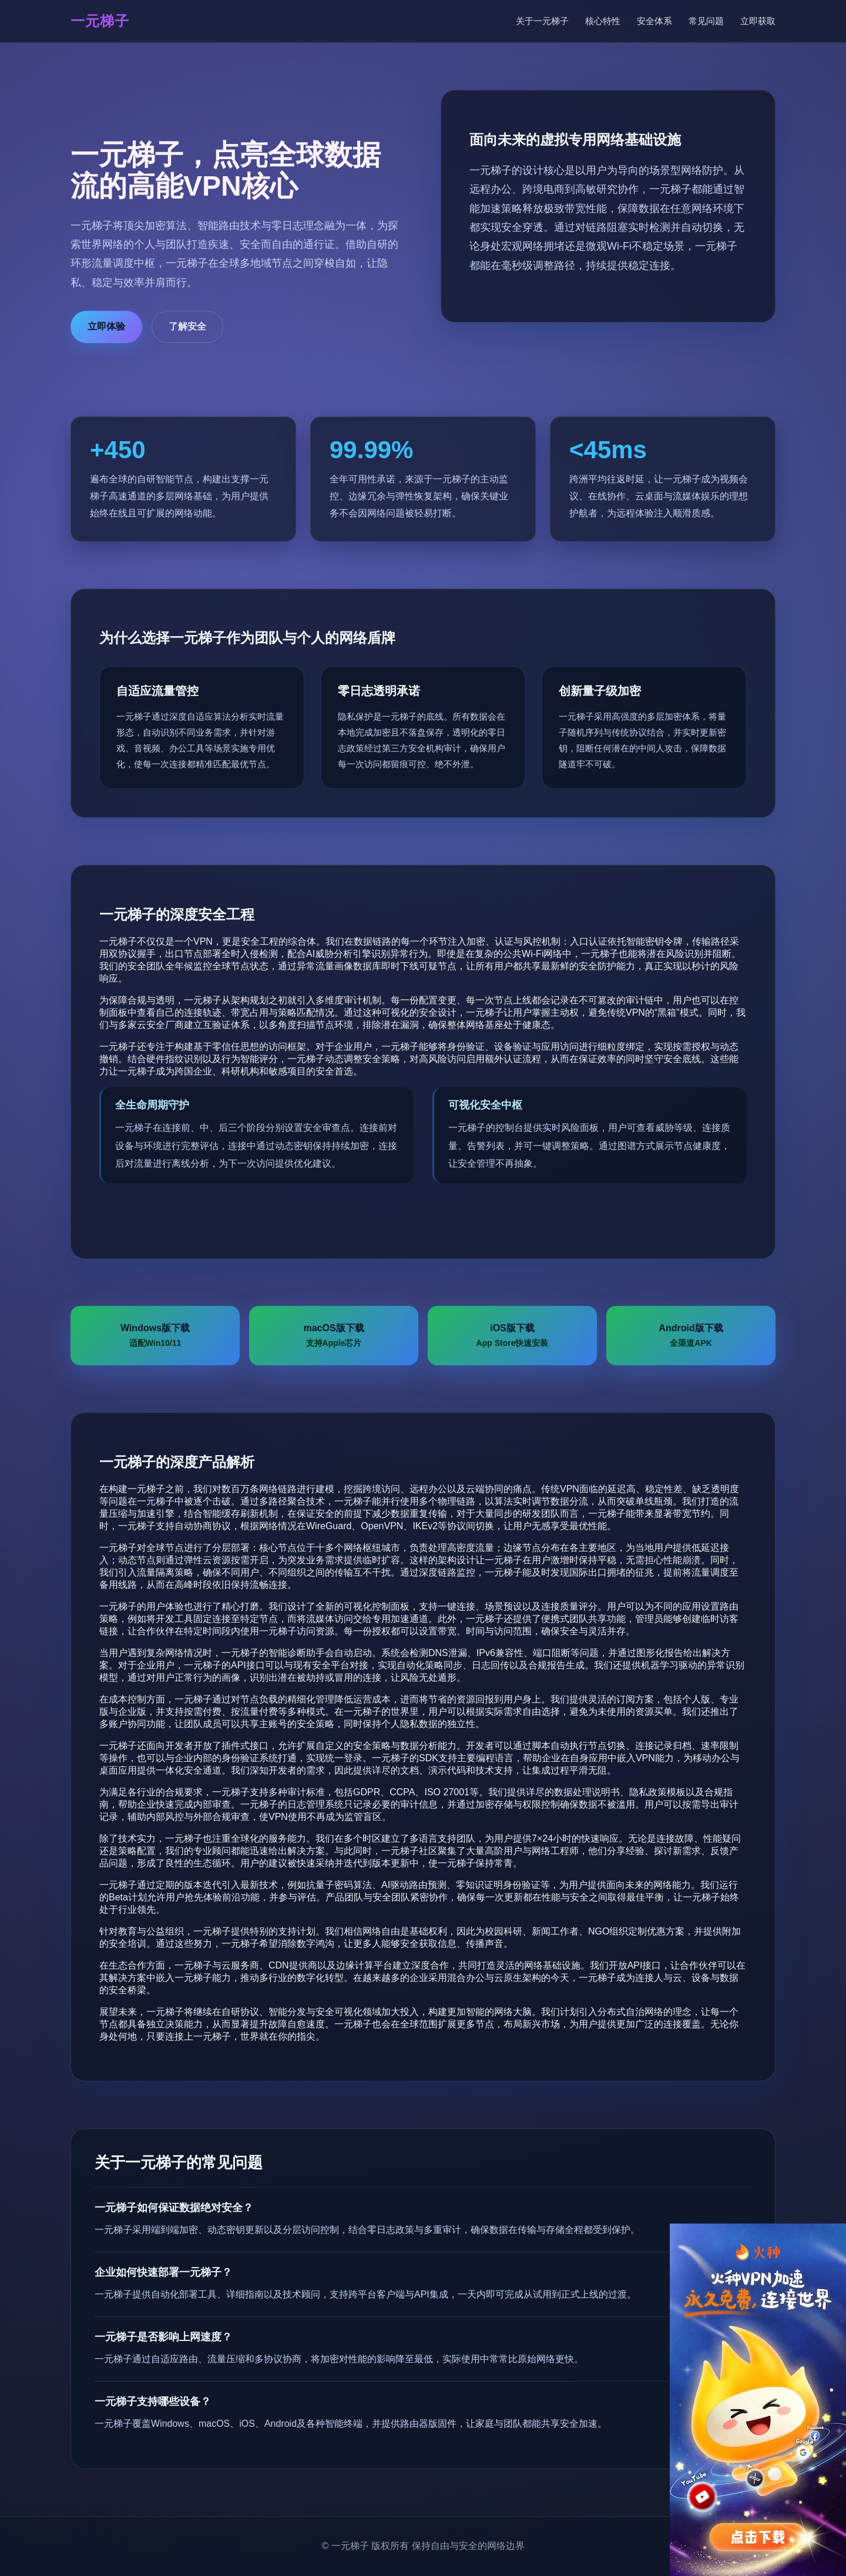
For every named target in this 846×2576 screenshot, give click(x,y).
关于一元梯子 (542, 21)
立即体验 (106, 326)
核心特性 (602, 21)
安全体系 (654, 21)
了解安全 (187, 326)
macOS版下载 (333, 1336)
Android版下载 (691, 1336)
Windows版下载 (155, 1336)
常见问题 (706, 21)
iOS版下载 (512, 1336)
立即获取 (758, 21)
